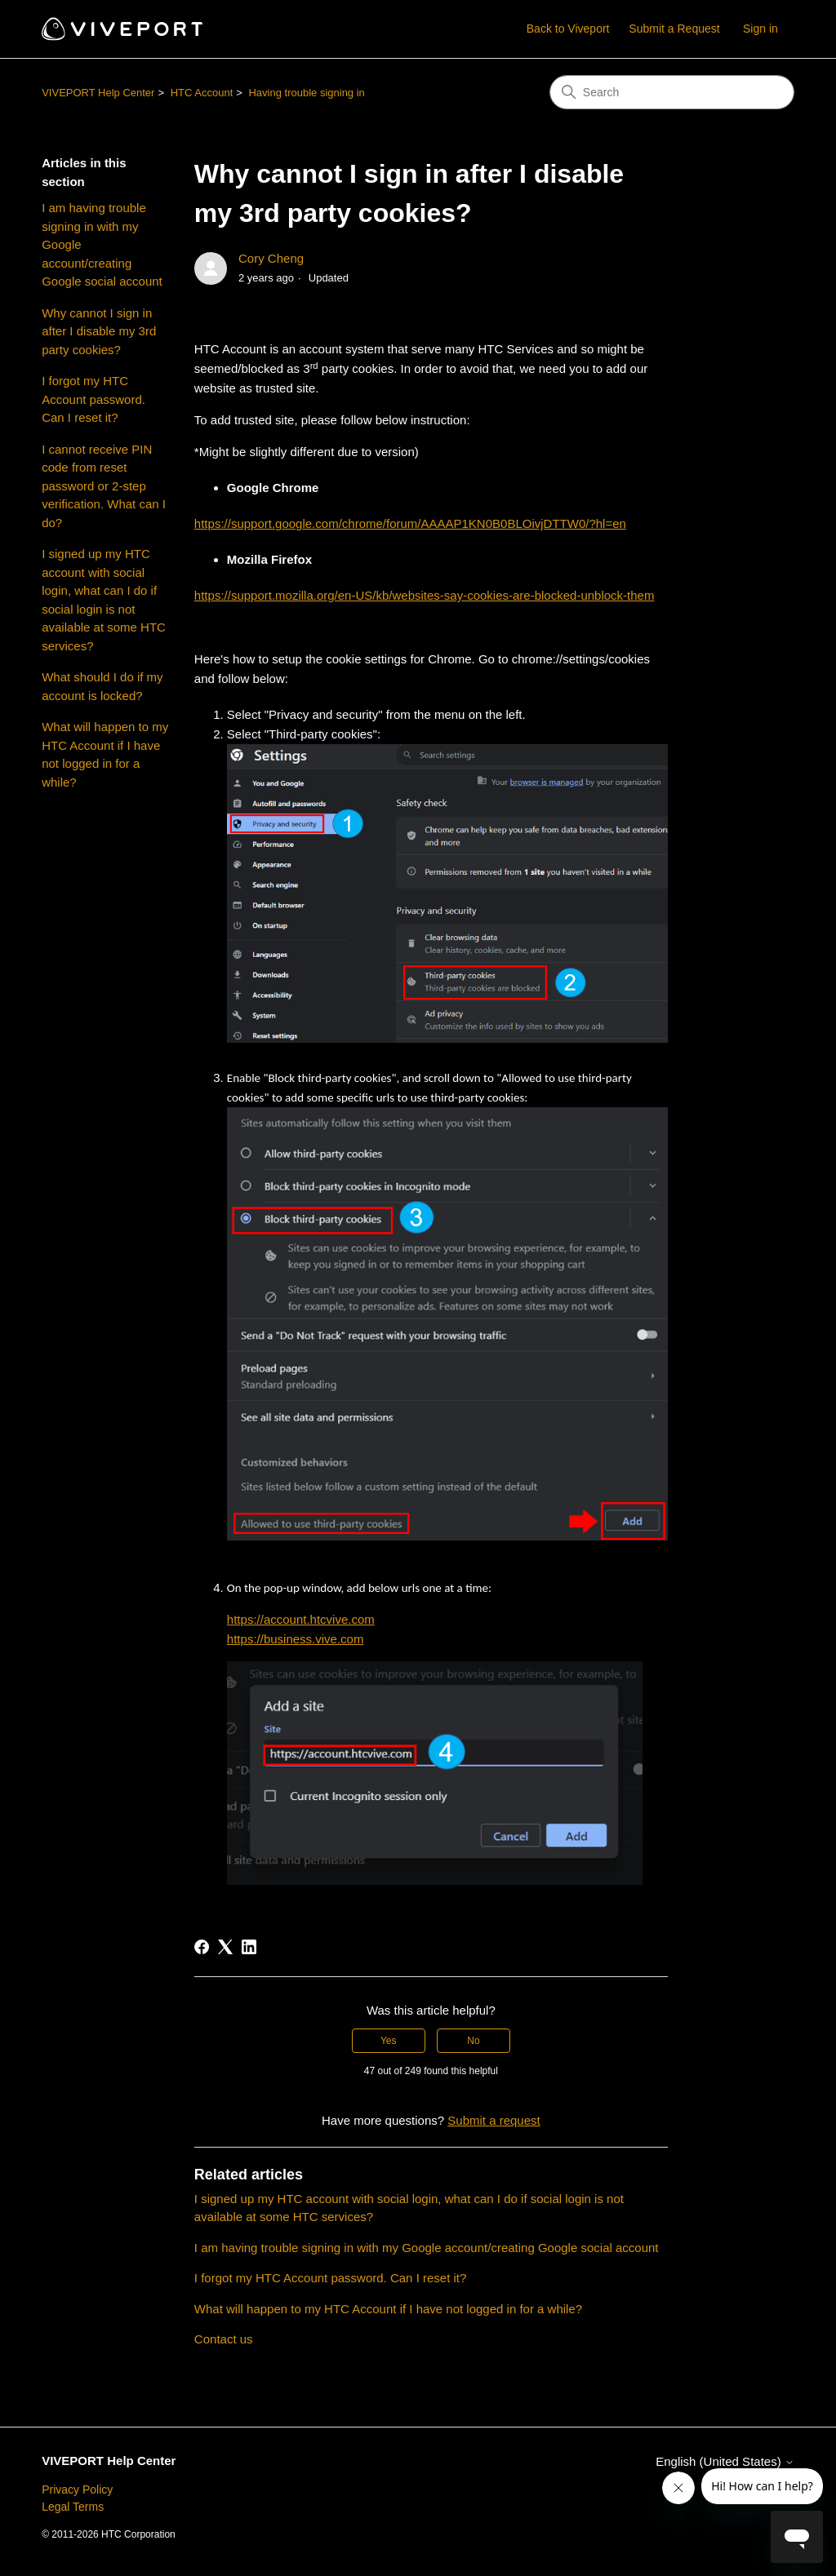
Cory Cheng (271, 258)
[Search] (672, 92)
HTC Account (202, 92)
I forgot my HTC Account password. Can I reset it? (93, 399)
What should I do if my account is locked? (102, 686)
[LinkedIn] (249, 1947)
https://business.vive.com (295, 1639)
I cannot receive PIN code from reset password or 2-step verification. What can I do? (104, 486)
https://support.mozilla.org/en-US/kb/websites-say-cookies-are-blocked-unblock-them (424, 595)
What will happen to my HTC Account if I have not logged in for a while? (105, 754)
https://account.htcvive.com (301, 1619)
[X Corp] (225, 1947)
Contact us (223, 2339)
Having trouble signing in (306, 92)
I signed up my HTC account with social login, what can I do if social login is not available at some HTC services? (104, 600)
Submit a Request (674, 28)
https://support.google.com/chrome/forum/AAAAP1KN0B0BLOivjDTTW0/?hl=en (410, 523)
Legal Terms (73, 2506)
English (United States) (725, 2461)
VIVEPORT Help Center (98, 92)
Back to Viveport (568, 28)
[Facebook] (201, 1947)
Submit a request (493, 2120)
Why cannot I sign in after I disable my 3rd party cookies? (99, 331)
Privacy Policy (77, 2489)
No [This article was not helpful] (473, 2040)
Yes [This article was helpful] (388, 2040)
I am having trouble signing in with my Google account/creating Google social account (102, 244)
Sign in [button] (760, 28)
